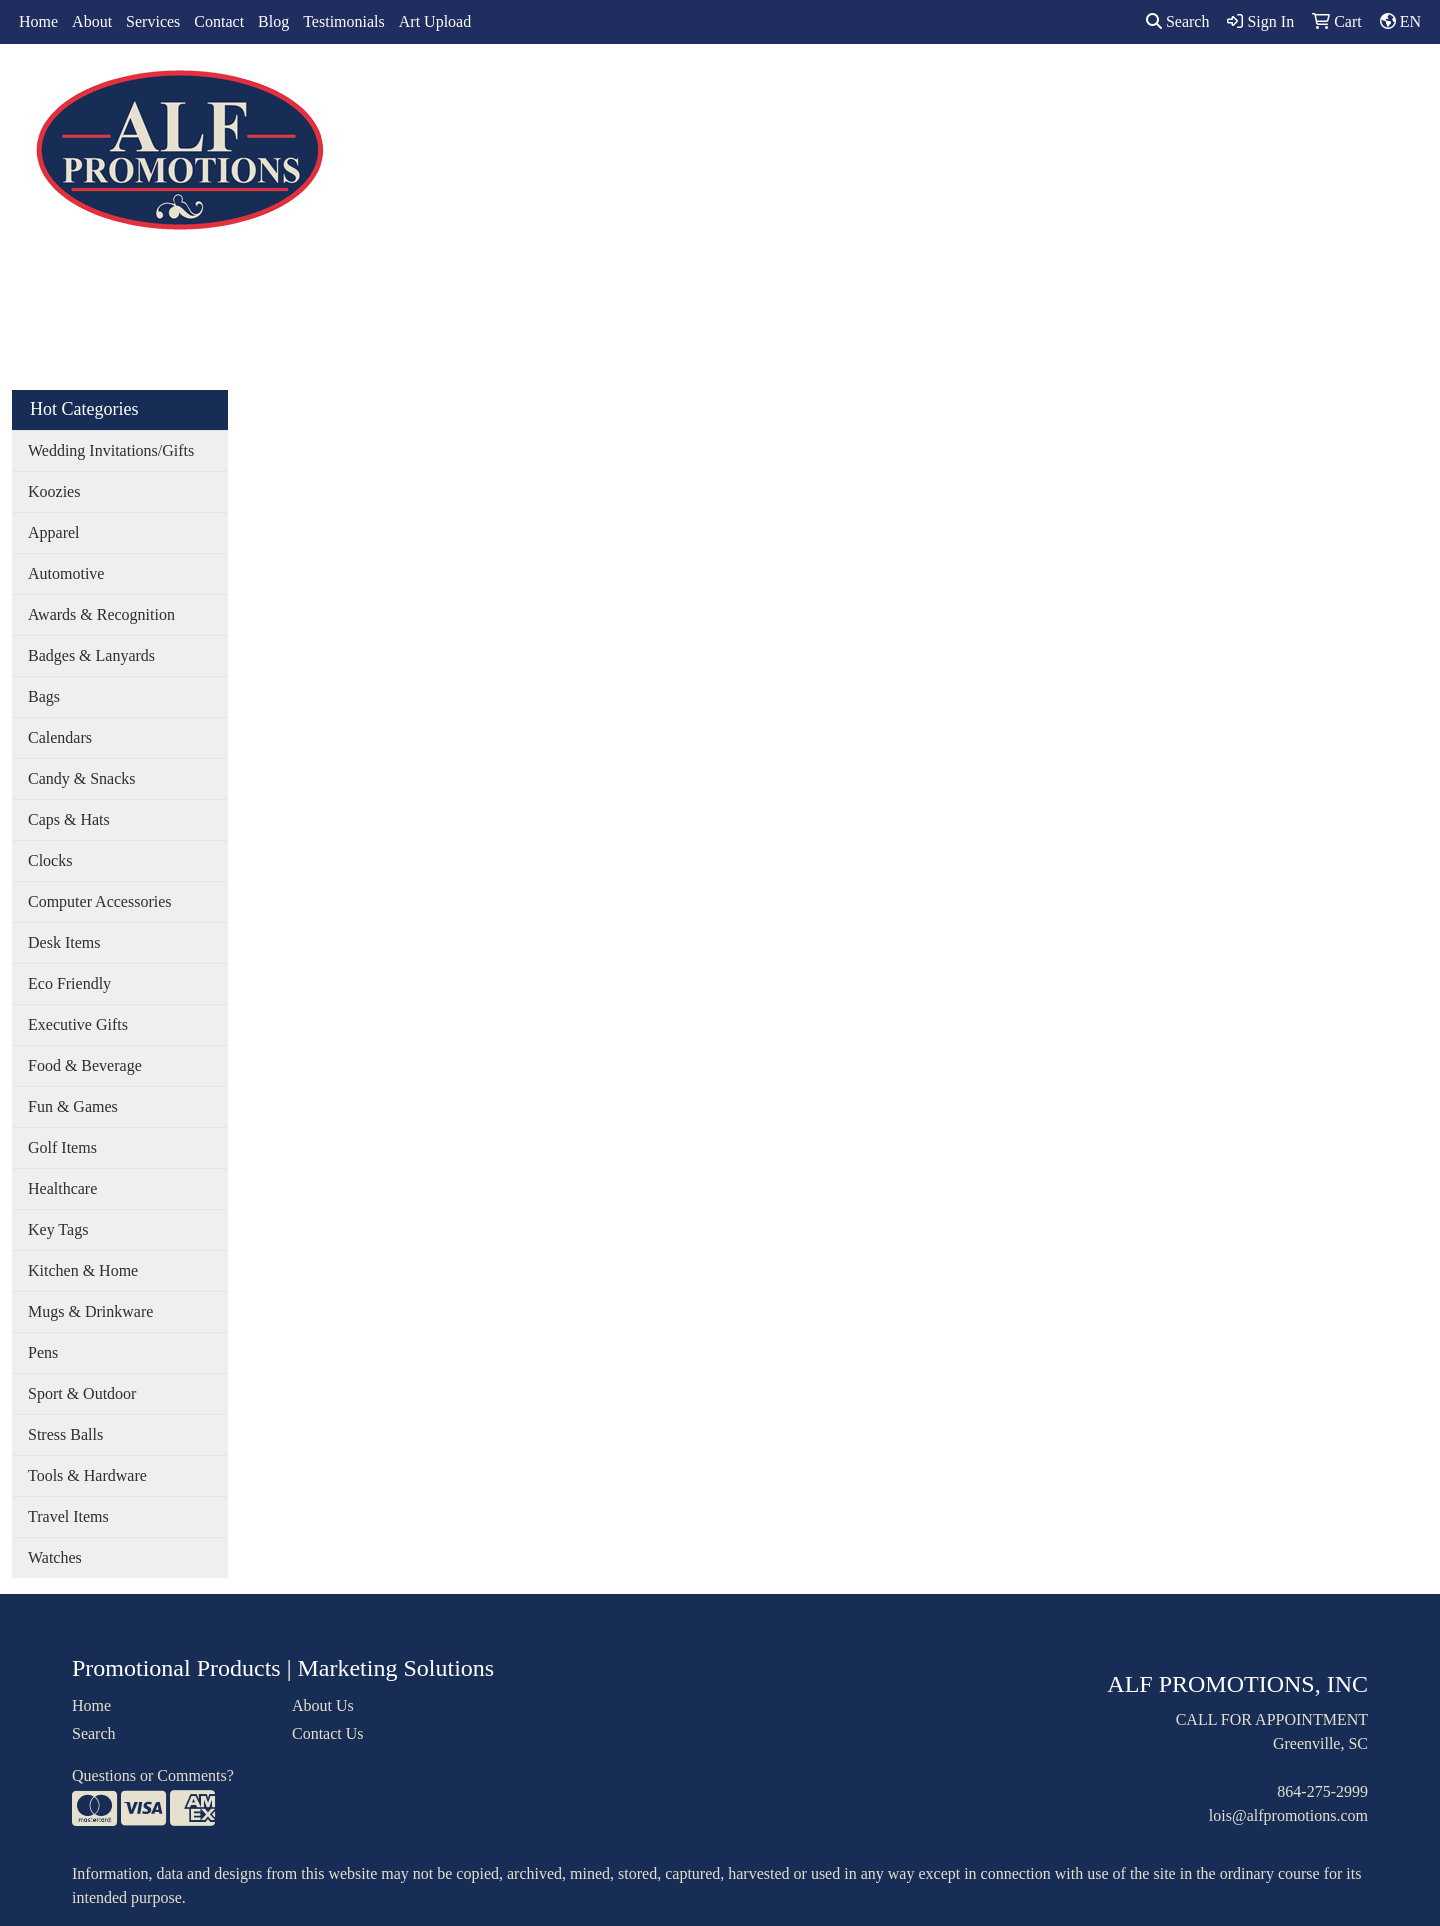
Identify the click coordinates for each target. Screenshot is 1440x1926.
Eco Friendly (69, 983)
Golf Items (62, 1147)
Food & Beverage (85, 1065)
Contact (219, 21)
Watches (55, 1557)
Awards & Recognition (101, 614)
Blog (273, 21)
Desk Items (64, 942)
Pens (43, 1352)
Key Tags (58, 1229)
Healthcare (62, 1188)
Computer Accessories (100, 901)
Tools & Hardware (87, 1475)
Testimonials (344, 21)
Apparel (641, 87)
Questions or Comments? (153, 1775)
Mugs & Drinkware (90, 1311)
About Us (323, 1705)
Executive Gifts (78, 1024)
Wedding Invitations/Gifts (111, 450)
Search (1178, 21)
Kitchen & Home (83, 1270)
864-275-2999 (1322, 1791)
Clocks (50, 860)
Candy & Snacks (82, 778)
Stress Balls (65, 1434)
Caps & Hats (69, 819)
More (1151, 87)
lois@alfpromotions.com (1288, 1815)
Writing (1076, 87)
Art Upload (435, 21)
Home (38, 21)
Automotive (66, 573)
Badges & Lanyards (91, 655)
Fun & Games (73, 1106)
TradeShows (978, 87)
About (92, 21)
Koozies (54, 491)
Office (886, 87)
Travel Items (68, 1516)
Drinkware (798, 87)
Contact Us (328, 1733)
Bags (715, 87)
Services (153, 21)
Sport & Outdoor (82, 1393)
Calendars (60, 737)
